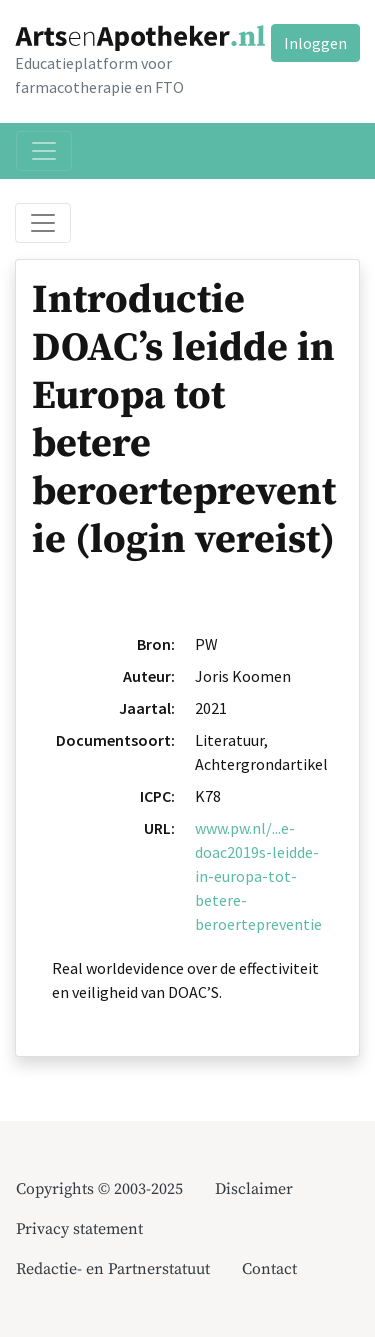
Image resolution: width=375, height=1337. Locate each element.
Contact (269, 1269)
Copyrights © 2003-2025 (99, 1189)
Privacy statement (79, 1229)
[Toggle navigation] (44, 151)
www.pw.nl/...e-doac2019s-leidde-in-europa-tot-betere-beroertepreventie (258, 876)
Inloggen (315, 43)
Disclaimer (254, 1189)
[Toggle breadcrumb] (43, 223)
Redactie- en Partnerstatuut (113, 1269)
